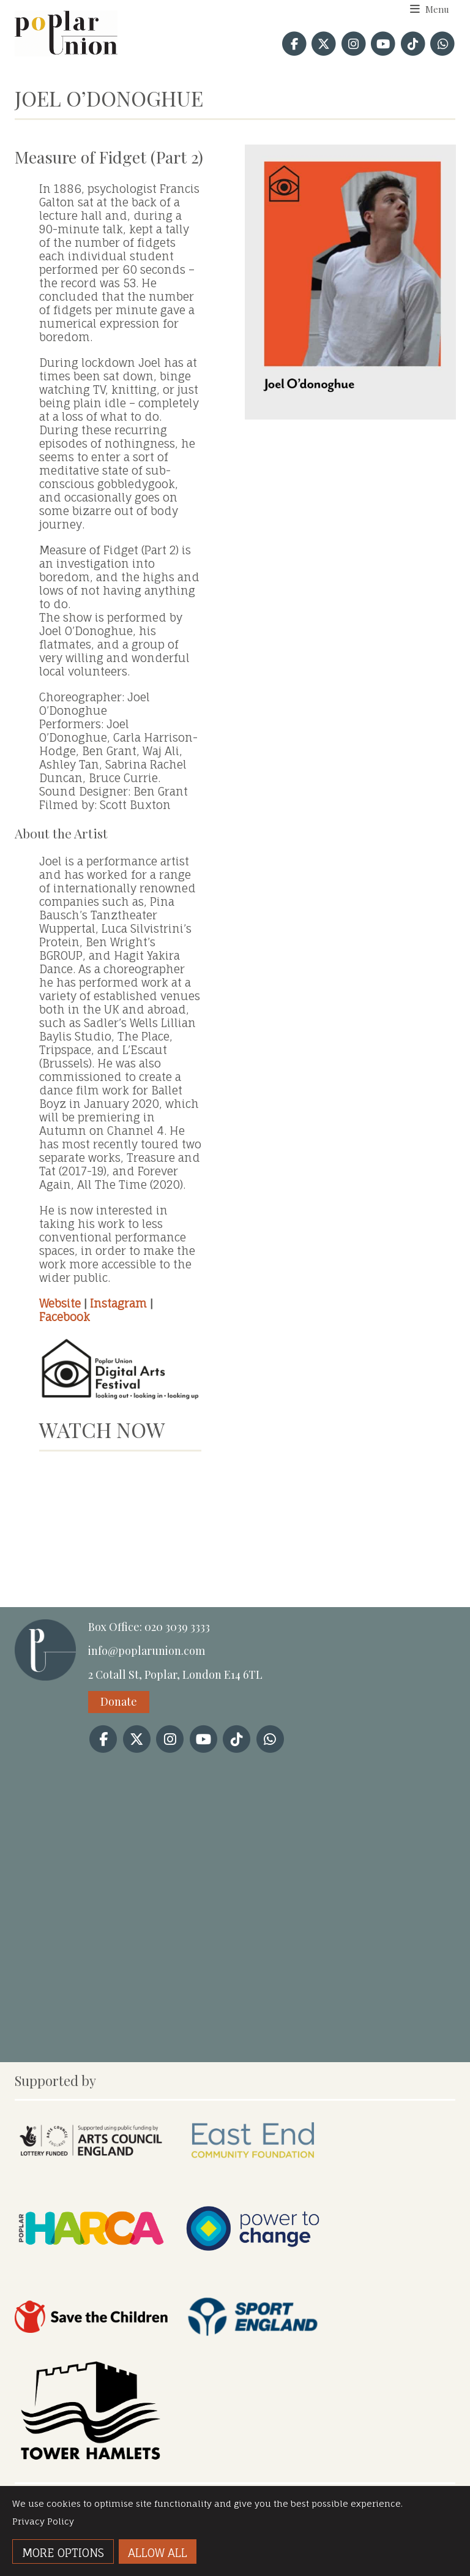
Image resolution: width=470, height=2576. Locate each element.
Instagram (118, 1303)
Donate (118, 1701)
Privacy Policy (43, 2521)
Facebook (64, 1317)
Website (60, 1303)
